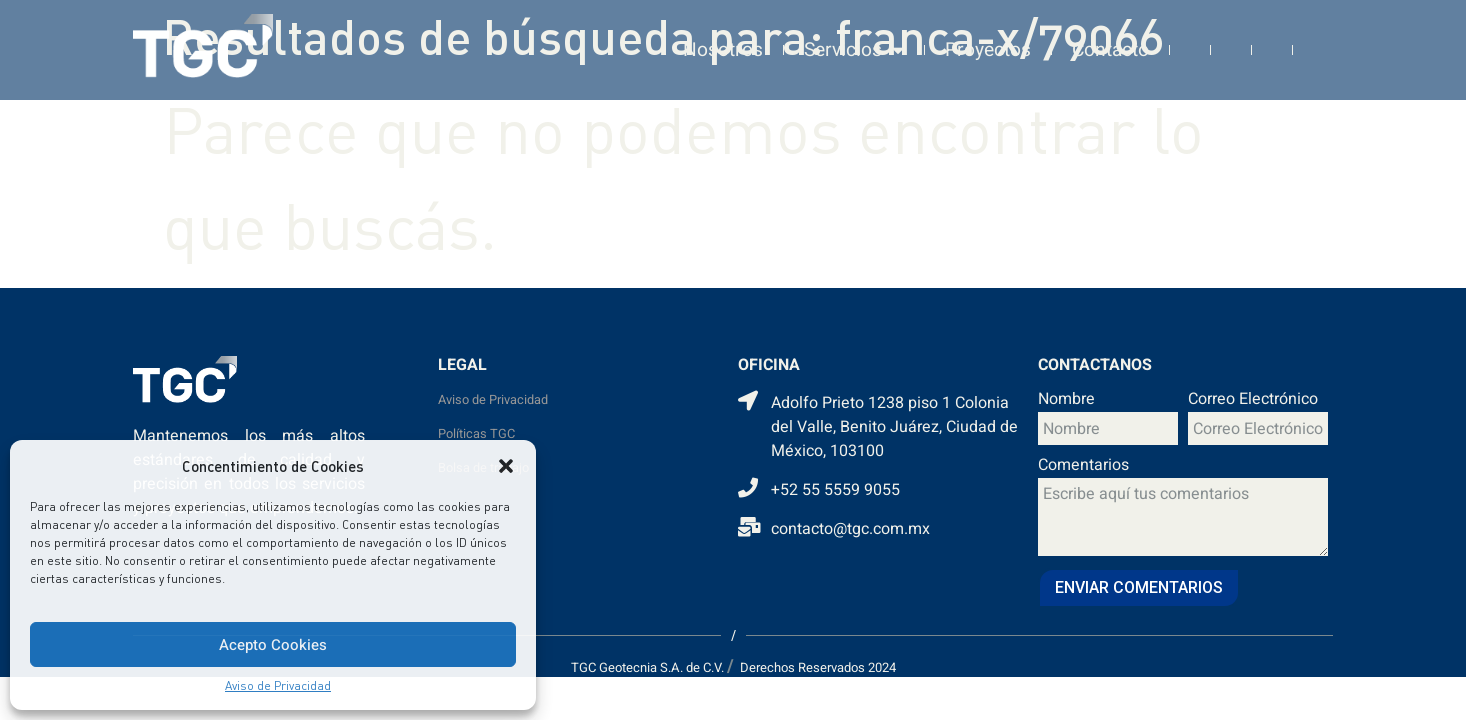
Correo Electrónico (1253, 401)
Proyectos (988, 40)
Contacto (1110, 40)
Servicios (854, 40)
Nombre (1066, 401)
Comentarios (1083, 467)
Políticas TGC (476, 434)
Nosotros (723, 40)
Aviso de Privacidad (278, 685)
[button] (506, 466)
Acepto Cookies (273, 645)
